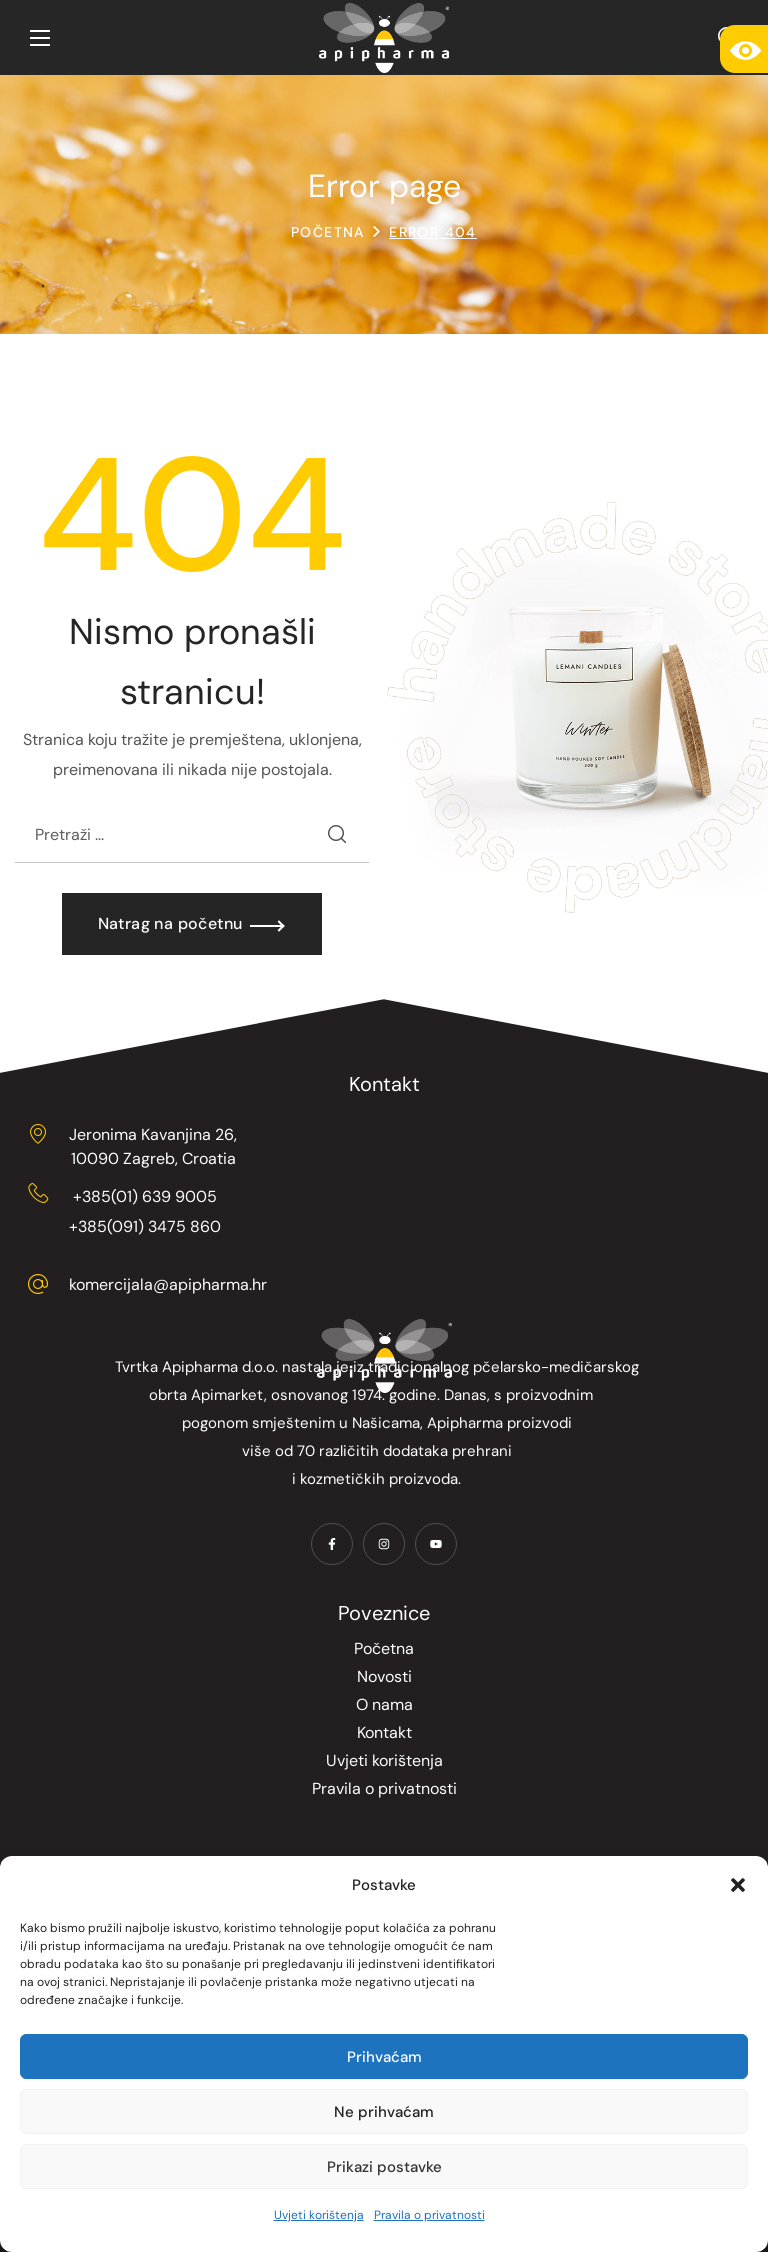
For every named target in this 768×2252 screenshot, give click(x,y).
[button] (738, 1885)
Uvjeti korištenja (319, 2215)
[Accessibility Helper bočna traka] (744, 49)
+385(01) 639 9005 (145, 1196)
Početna (328, 232)
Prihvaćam (384, 2057)
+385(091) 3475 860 (145, 1226)
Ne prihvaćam (384, 2112)
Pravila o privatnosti (429, 2215)
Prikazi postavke (384, 2167)
